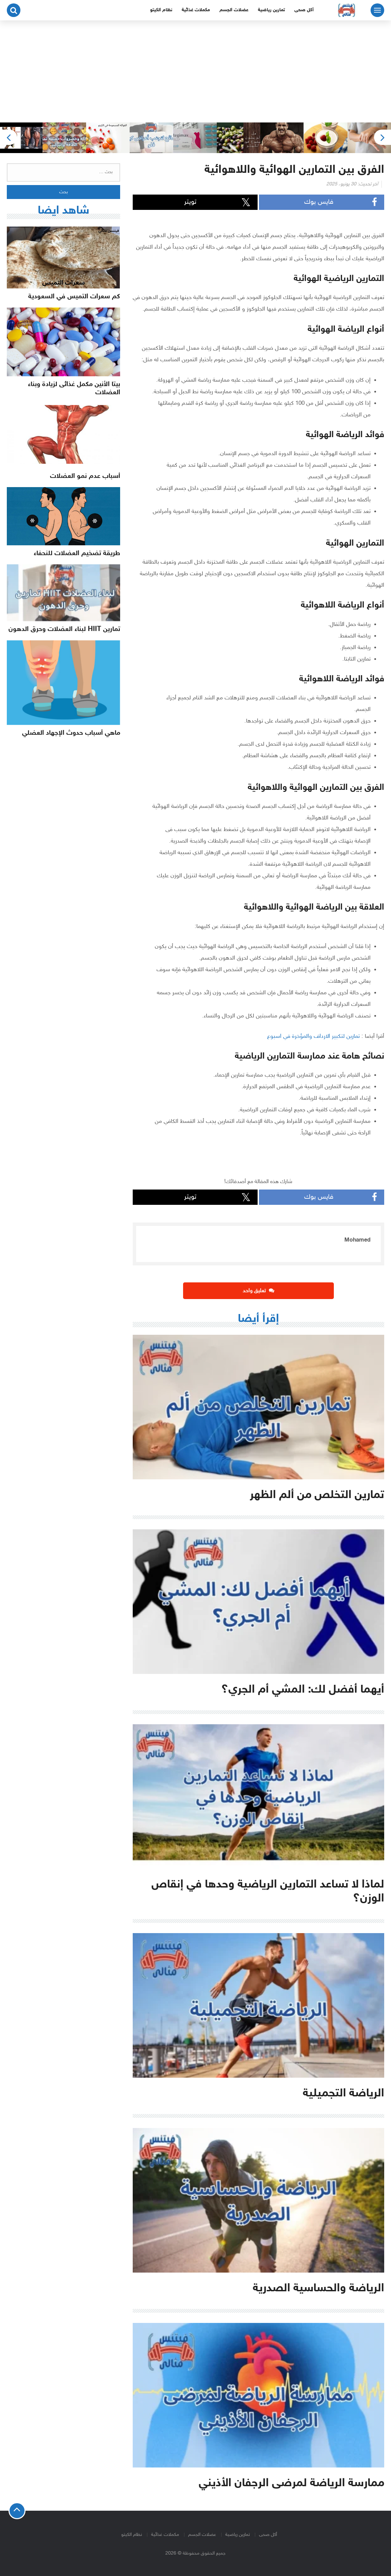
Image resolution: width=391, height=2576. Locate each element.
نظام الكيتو (161, 10)
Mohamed (357, 1240)
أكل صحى (304, 10)
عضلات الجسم (233, 10)
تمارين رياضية (271, 10)
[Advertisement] (195, 71)
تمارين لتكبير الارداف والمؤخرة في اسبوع (313, 1036)
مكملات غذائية (196, 10)
